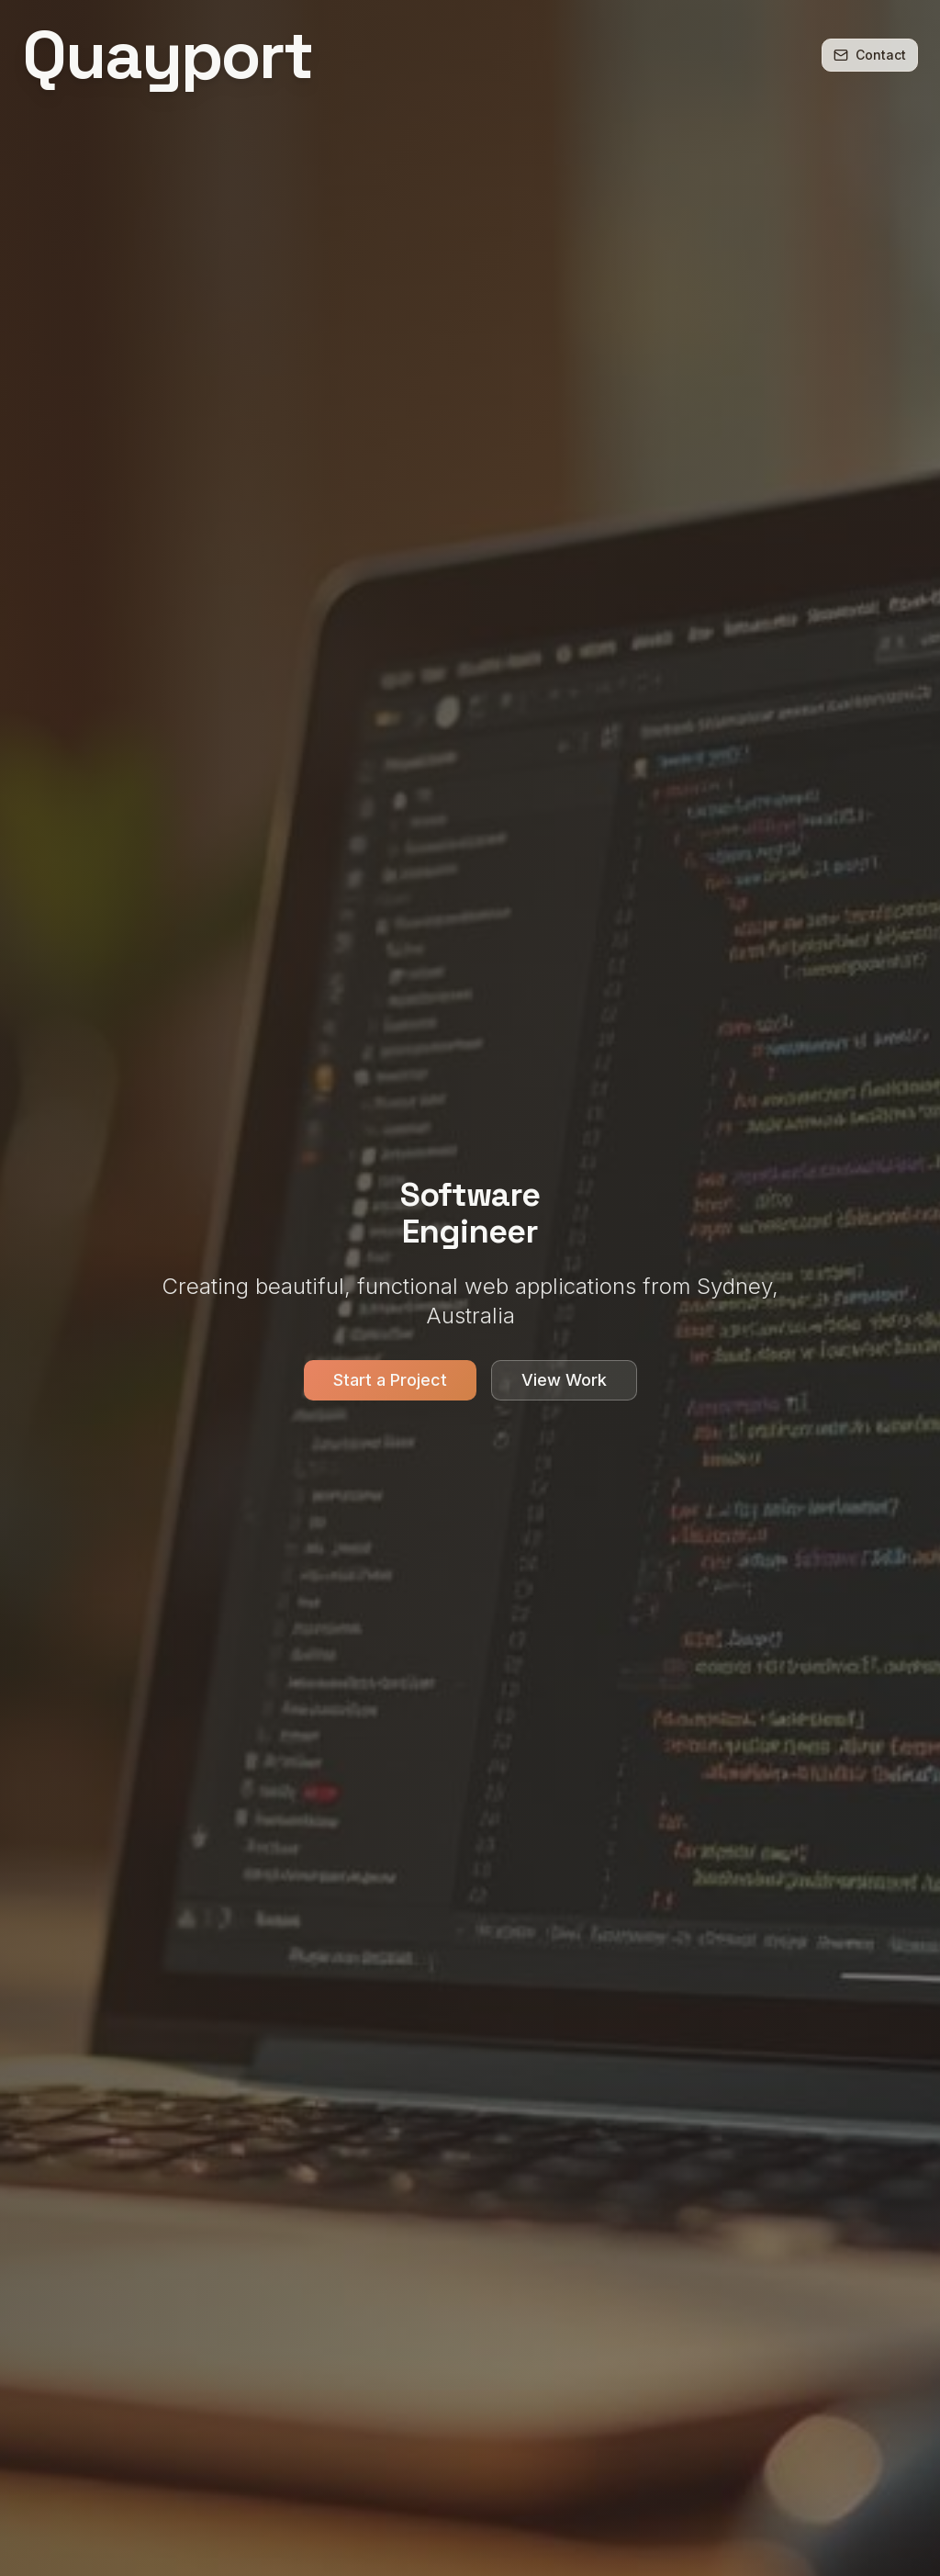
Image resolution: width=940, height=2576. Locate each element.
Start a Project (390, 1381)
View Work (564, 1381)
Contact (870, 54)
